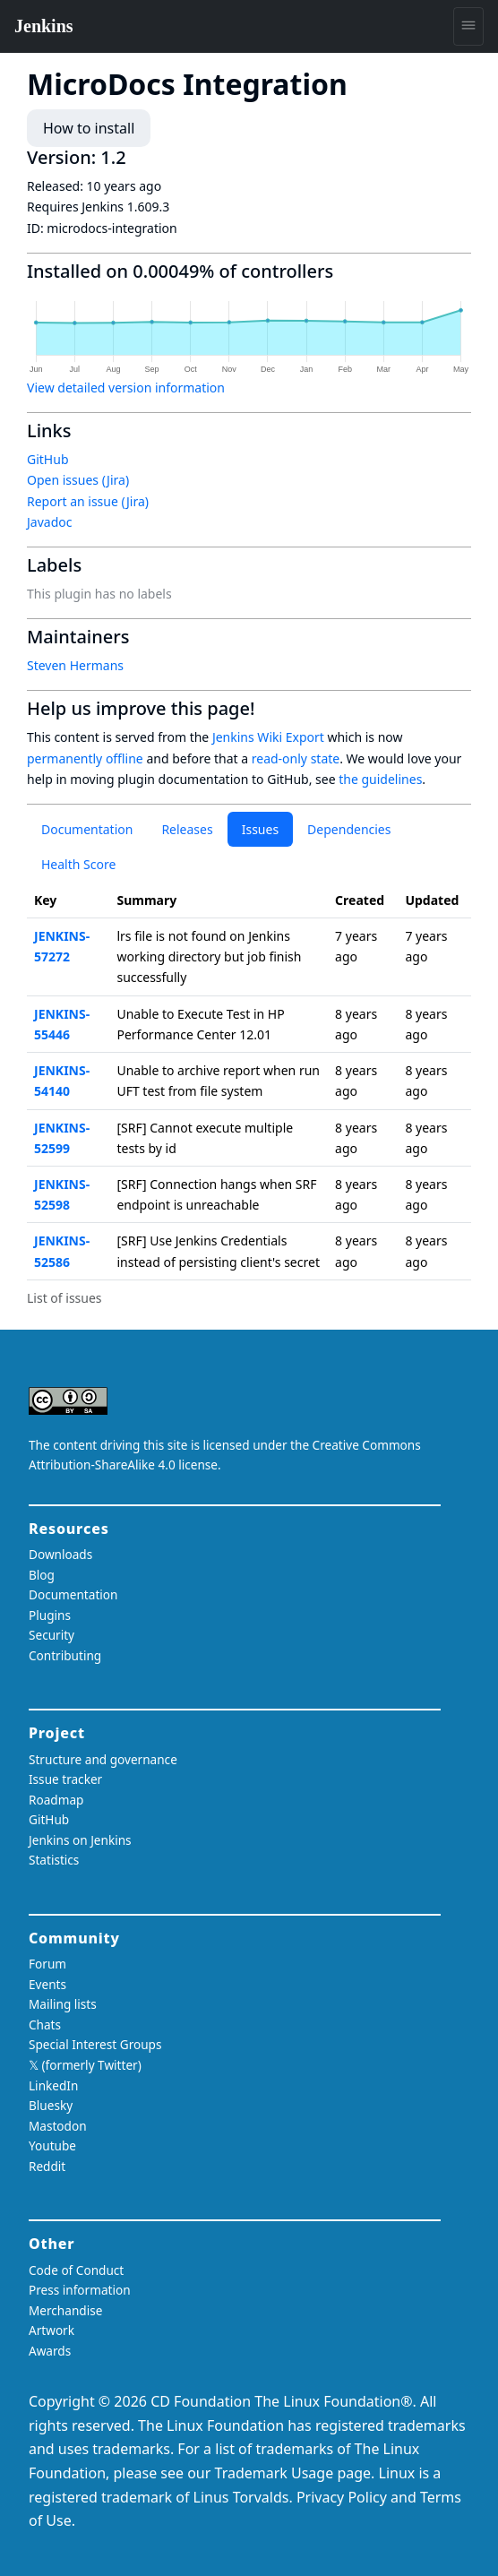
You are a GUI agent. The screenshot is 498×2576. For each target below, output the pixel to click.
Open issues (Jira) (78, 479)
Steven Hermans (75, 665)
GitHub (48, 459)
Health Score (78, 864)
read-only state (295, 758)
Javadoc (49, 521)
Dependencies (349, 829)
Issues (260, 829)
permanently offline (85, 758)
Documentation (87, 829)
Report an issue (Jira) (88, 501)
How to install (88, 128)
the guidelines (380, 779)
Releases (186, 829)
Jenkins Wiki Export (268, 736)
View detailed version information (126, 387)
